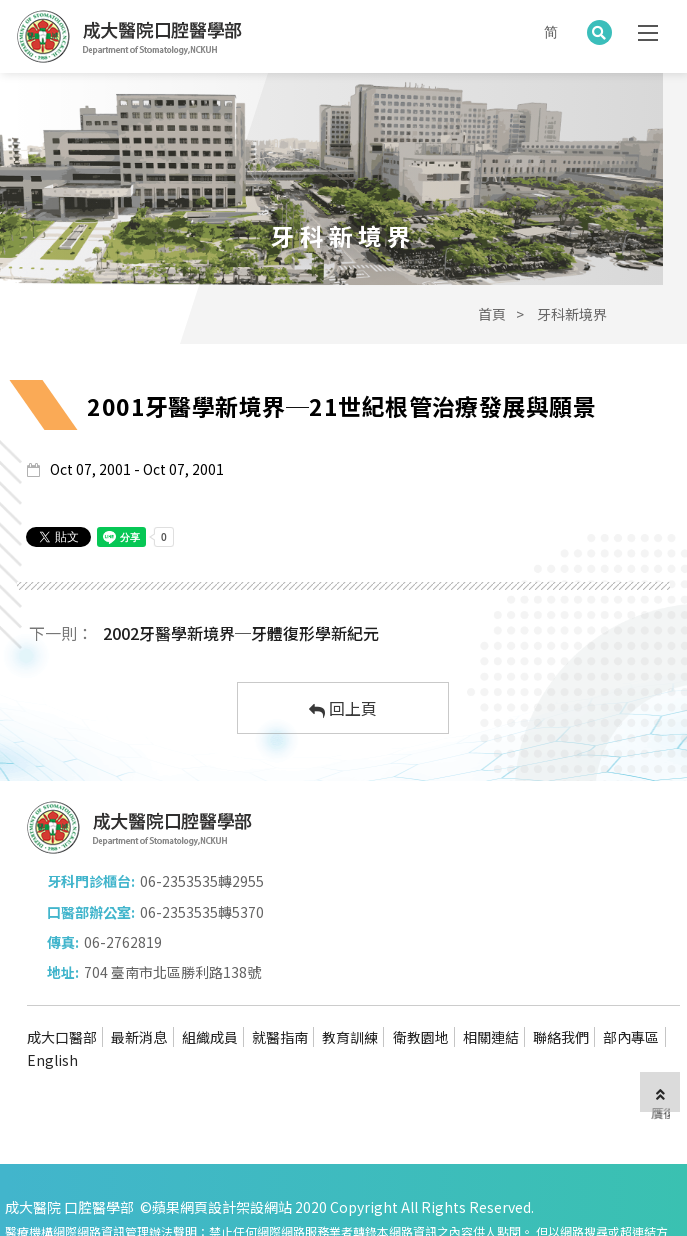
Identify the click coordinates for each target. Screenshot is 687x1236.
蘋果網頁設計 (194, 1168)
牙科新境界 (572, 343)
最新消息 (141, 998)
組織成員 (213, 998)
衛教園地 (429, 998)
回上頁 (343, 737)
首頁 (492, 343)
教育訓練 (357, 998)
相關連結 (501, 998)
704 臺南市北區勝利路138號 (488, 934)
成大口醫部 (62, 998)
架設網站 (264, 1168)
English (82, 1022)
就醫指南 (285, 998)
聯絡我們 (573, 998)
